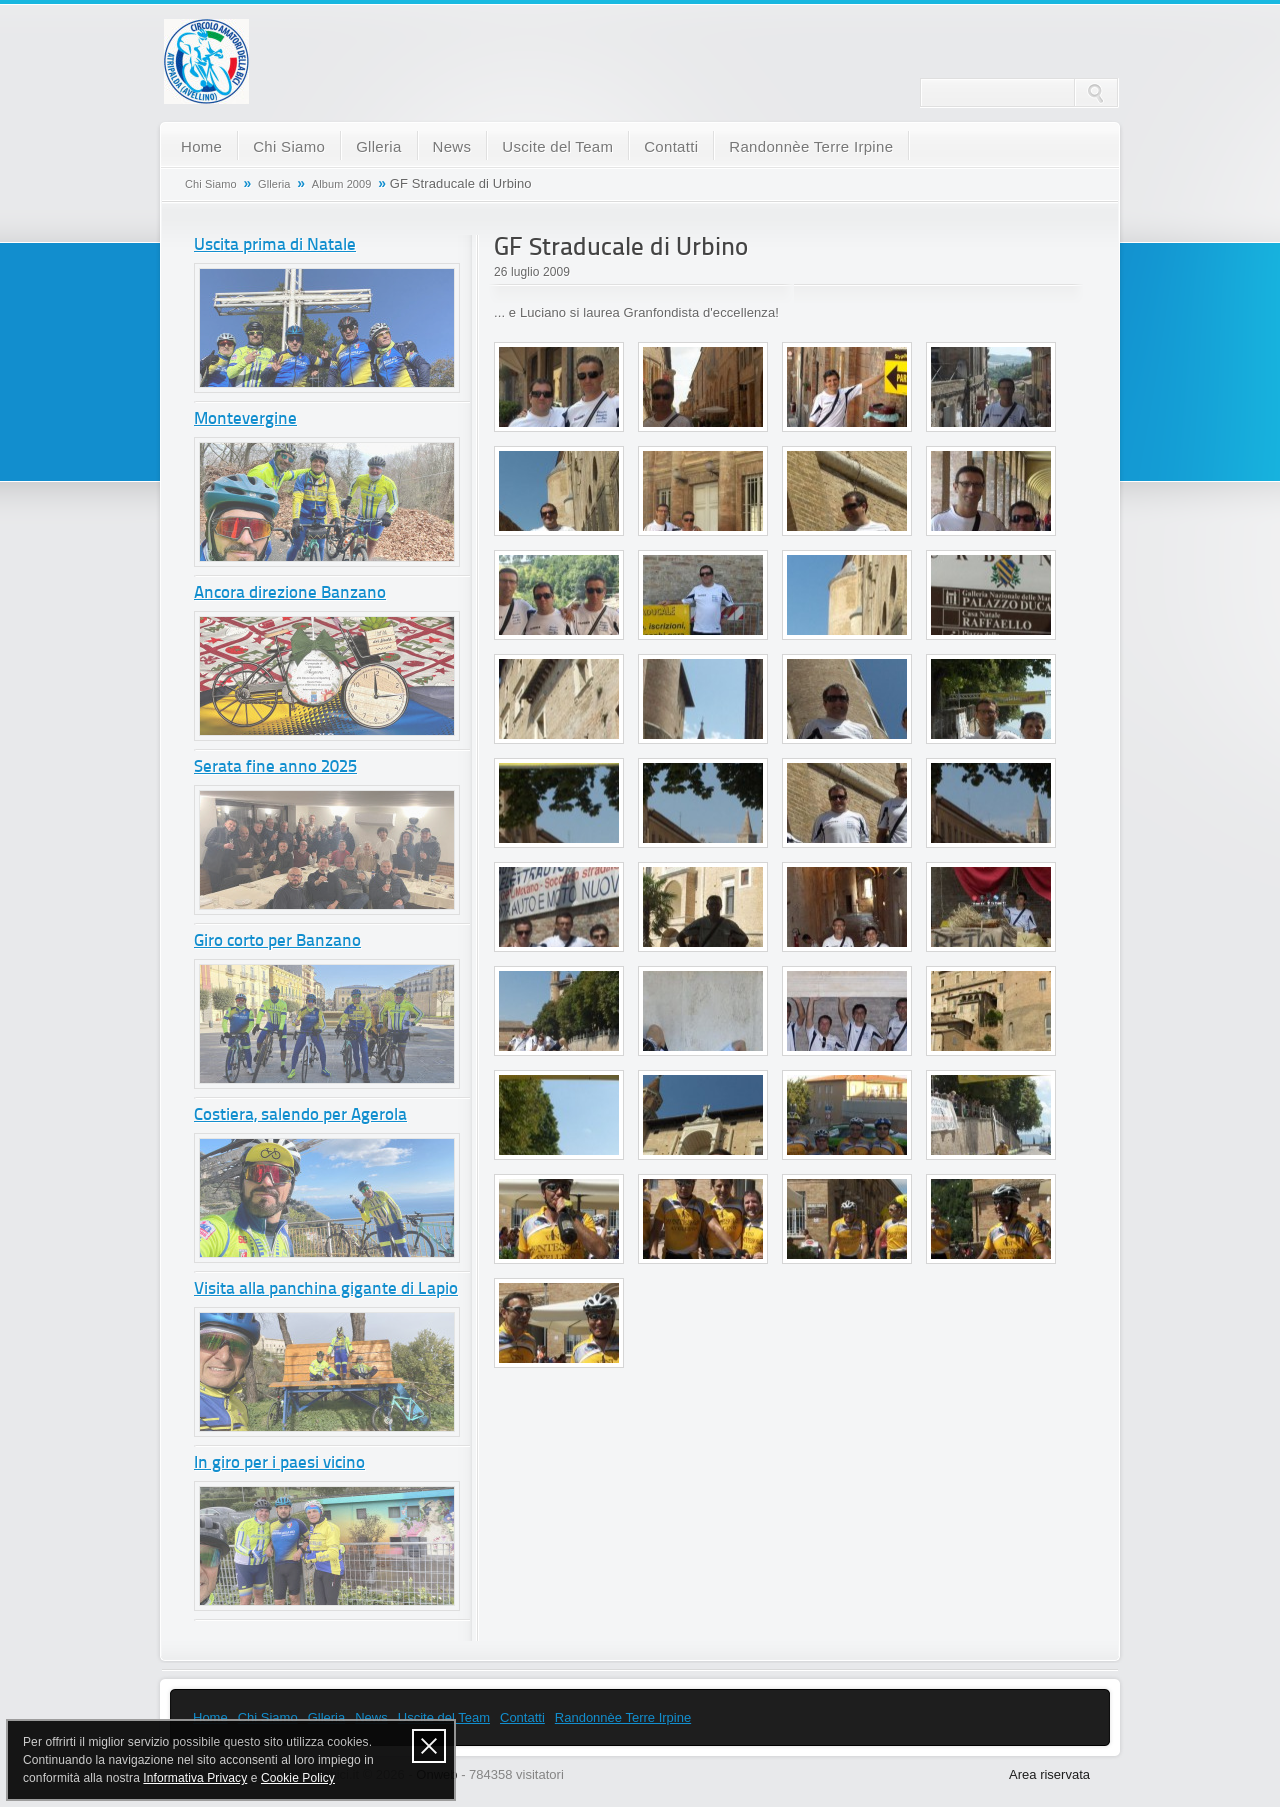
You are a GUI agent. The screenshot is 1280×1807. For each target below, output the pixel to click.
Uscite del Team (557, 146)
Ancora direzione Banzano (290, 593)
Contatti (671, 146)
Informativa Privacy (195, 1778)
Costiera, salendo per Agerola (300, 1115)
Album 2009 (342, 184)
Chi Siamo (289, 146)
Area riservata (1049, 1774)
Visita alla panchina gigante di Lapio (326, 1289)
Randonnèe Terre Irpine (811, 146)
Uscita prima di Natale (275, 245)
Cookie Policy (298, 1778)
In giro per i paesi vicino (279, 1463)
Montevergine (245, 419)
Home (201, 146)
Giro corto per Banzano (277, 941)
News (452, 146)
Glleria (378, 146)
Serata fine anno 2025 (275, 767)
